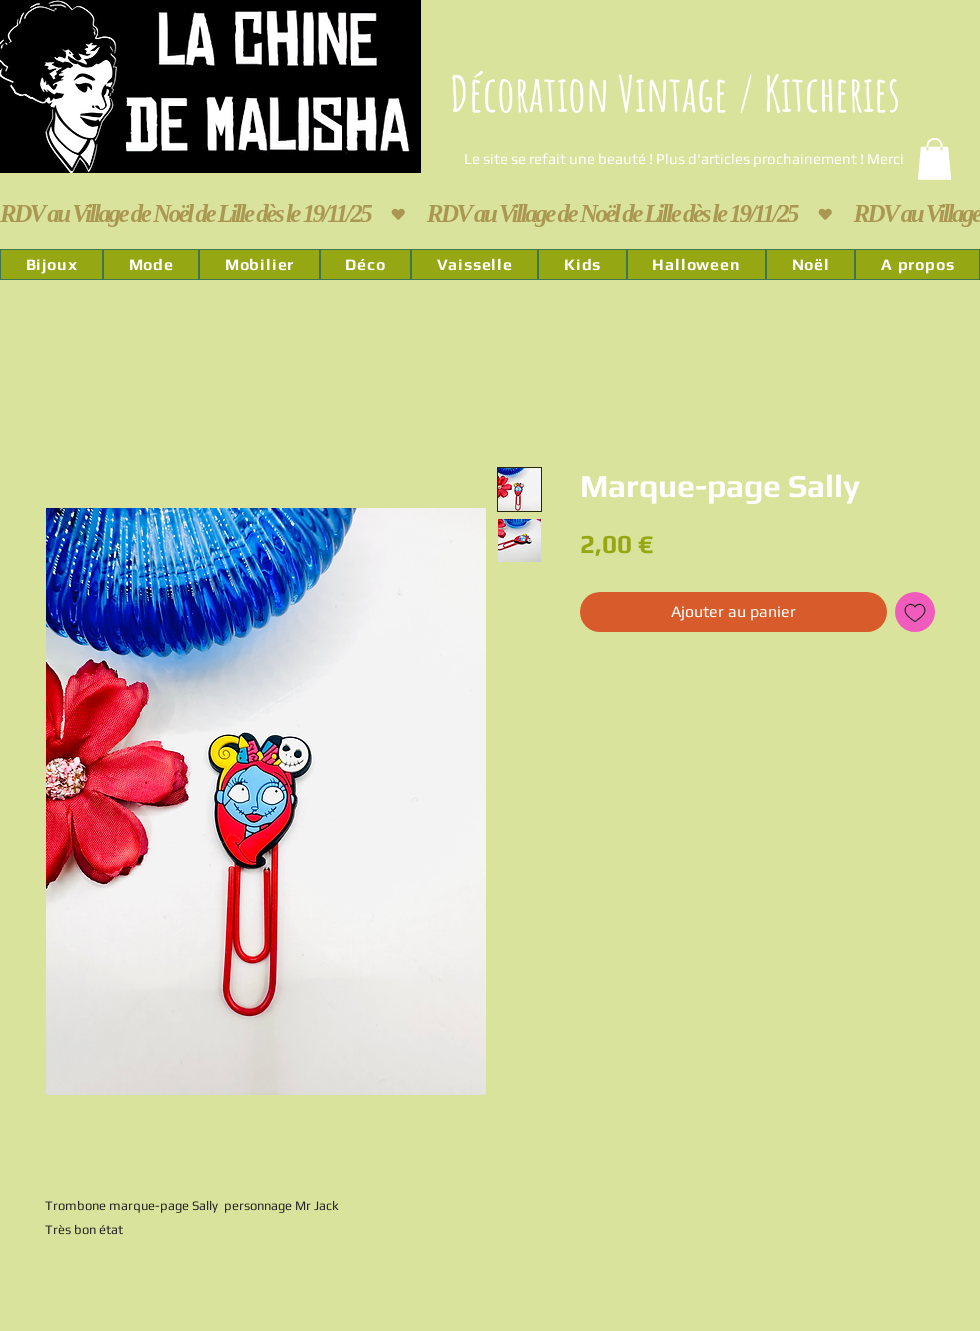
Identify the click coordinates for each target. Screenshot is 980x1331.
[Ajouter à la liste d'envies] (915, 612)
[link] (934, 159)
